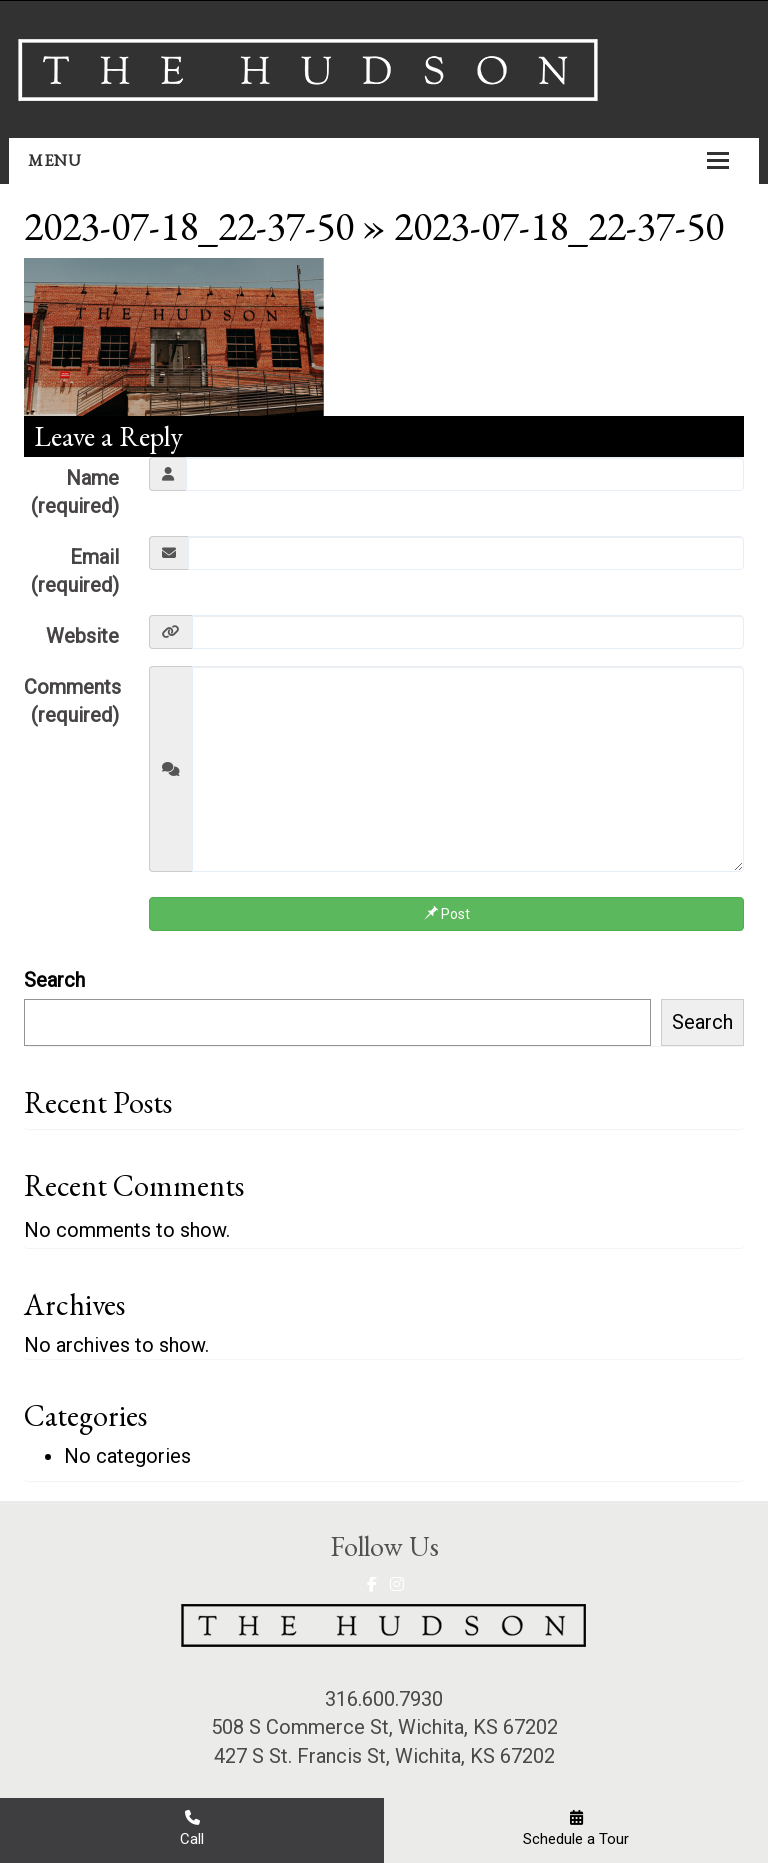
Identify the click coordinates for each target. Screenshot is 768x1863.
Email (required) (75, 571)
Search (54, 980)
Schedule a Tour (576, 1828)
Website (82, 636)
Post (447, 914)
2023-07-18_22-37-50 (189, 226)
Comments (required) (72, 701)
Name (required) (75, 492)
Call (192, 1828)
